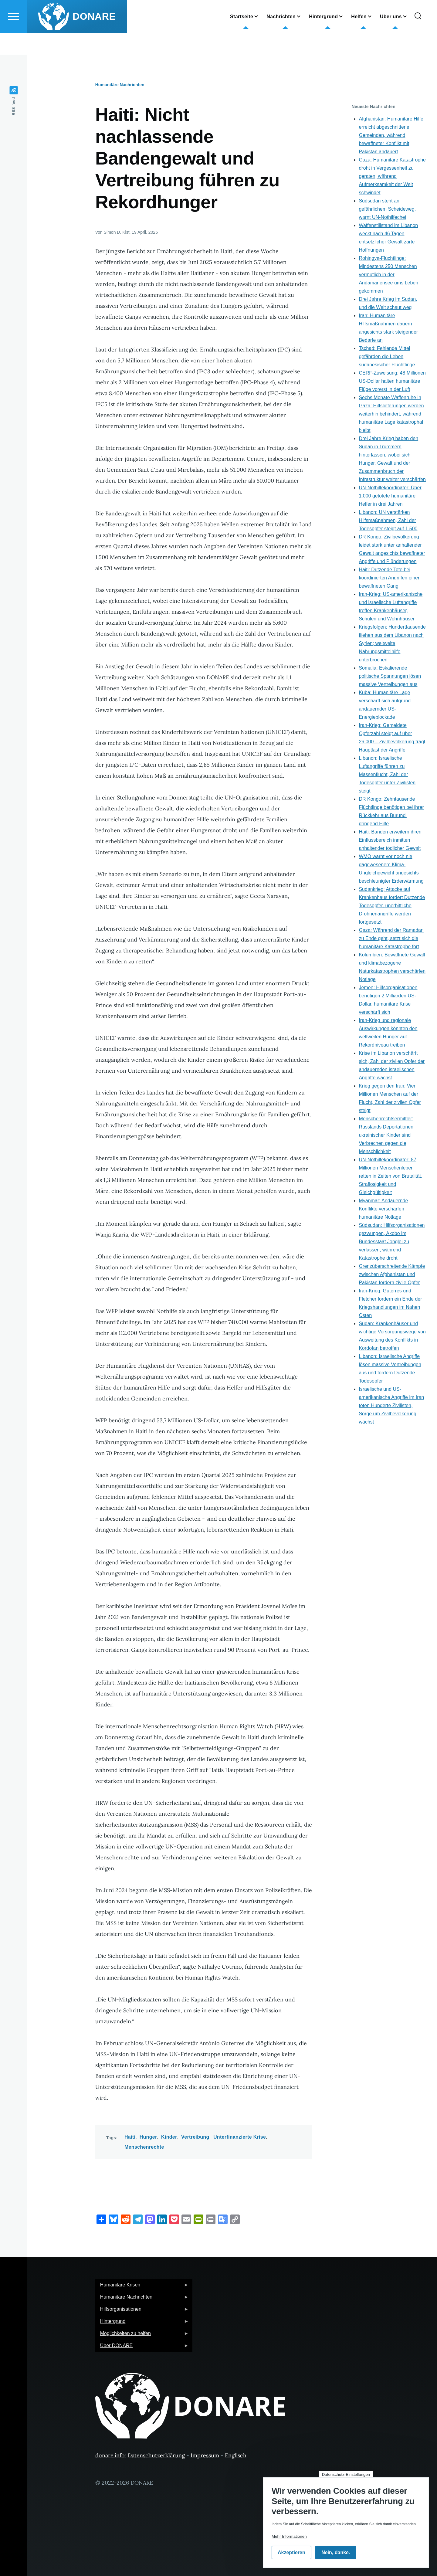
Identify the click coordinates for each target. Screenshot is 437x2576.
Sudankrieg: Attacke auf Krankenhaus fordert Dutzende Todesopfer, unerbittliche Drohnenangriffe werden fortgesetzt (392, 906)
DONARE (94, 38)
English (184, 13)
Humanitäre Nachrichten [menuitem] (142, 2299)
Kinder (169, 2137)
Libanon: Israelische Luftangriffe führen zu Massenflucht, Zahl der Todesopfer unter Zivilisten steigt (387, 775)
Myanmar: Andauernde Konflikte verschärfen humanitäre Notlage (383, 1209)
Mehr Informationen (289, 2536)
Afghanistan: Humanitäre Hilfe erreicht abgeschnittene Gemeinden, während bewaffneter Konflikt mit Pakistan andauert (391, 135)
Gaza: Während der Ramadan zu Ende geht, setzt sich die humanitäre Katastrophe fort (391, 938)
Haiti (129, 2137)
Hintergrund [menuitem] (142, 2323)
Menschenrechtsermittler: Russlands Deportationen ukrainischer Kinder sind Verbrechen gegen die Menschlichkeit (386, 1135)
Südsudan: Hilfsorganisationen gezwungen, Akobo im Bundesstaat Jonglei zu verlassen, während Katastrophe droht (392, 1242)
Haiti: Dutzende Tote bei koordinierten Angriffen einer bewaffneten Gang (389, 578)
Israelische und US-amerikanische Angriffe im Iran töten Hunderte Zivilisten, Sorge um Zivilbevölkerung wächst (391, 1406)
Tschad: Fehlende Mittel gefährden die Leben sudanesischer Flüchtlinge (387, 357)
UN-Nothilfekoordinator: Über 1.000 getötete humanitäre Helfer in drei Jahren (390, 496)
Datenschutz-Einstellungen (346, 2474)
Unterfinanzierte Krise (239, 2137)
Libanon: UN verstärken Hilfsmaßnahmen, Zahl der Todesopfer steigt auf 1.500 (388, 520)
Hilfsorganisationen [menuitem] (142, 2311)
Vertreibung (195, 2137)
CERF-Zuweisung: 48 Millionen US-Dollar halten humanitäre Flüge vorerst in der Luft (392, 381)
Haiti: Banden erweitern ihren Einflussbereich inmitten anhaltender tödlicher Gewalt (390, 840)
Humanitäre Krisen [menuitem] (142, 2286)
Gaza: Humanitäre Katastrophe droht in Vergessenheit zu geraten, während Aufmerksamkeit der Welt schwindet (392, 176)
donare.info (110, 2455)
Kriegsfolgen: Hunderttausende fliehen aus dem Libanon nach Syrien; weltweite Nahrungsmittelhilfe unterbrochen (392, 644)
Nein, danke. (335, 2552)
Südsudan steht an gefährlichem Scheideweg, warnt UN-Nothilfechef (387, 209)
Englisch (235, 2455)
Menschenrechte (144, 2147)
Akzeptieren (291, 2552)
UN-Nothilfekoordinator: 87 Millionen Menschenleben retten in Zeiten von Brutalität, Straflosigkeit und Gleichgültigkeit (390, 1176)
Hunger (148, 2137)
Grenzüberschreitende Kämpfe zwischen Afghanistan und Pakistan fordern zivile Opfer (392, 1274)
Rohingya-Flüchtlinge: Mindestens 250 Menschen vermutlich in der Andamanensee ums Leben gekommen (388, 275)
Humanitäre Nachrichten (119, 85)
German (185, 5)
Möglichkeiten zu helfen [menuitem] (142, 2335)
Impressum (205, 2455)
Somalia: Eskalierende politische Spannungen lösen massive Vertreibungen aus (390, 676)
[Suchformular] (418, 38)
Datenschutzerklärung (156, 2455)
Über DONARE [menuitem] (142, 2347)
